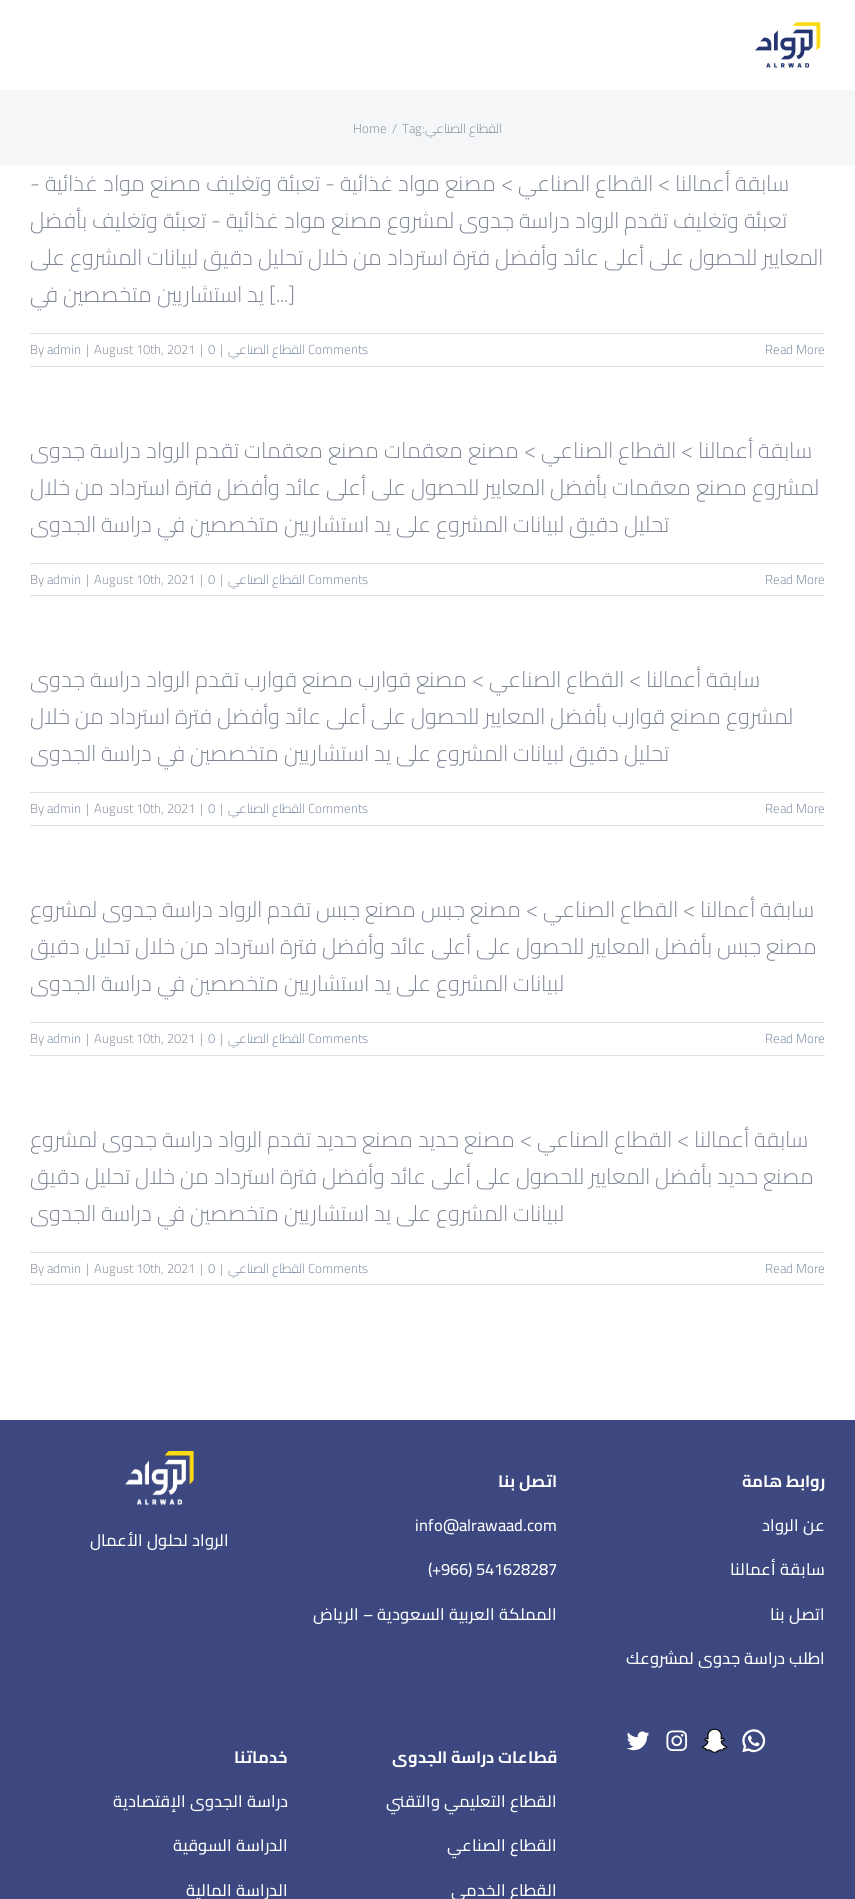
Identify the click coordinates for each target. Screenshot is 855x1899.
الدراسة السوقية (230, 1845)
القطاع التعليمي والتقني (471, 1801)
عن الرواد (793, 1525)
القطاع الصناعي (266, 349)
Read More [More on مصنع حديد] (795, 1268)
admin (64, 349)
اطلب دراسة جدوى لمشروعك (725, 1658)
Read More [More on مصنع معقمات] (795, 579)
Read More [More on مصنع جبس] (795, 1038)
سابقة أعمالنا (777, 1569)
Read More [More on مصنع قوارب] (795, 808)
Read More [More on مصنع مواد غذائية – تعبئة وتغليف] (795, 349)
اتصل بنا (797, 1614)
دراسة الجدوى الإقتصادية (200, 1801)
